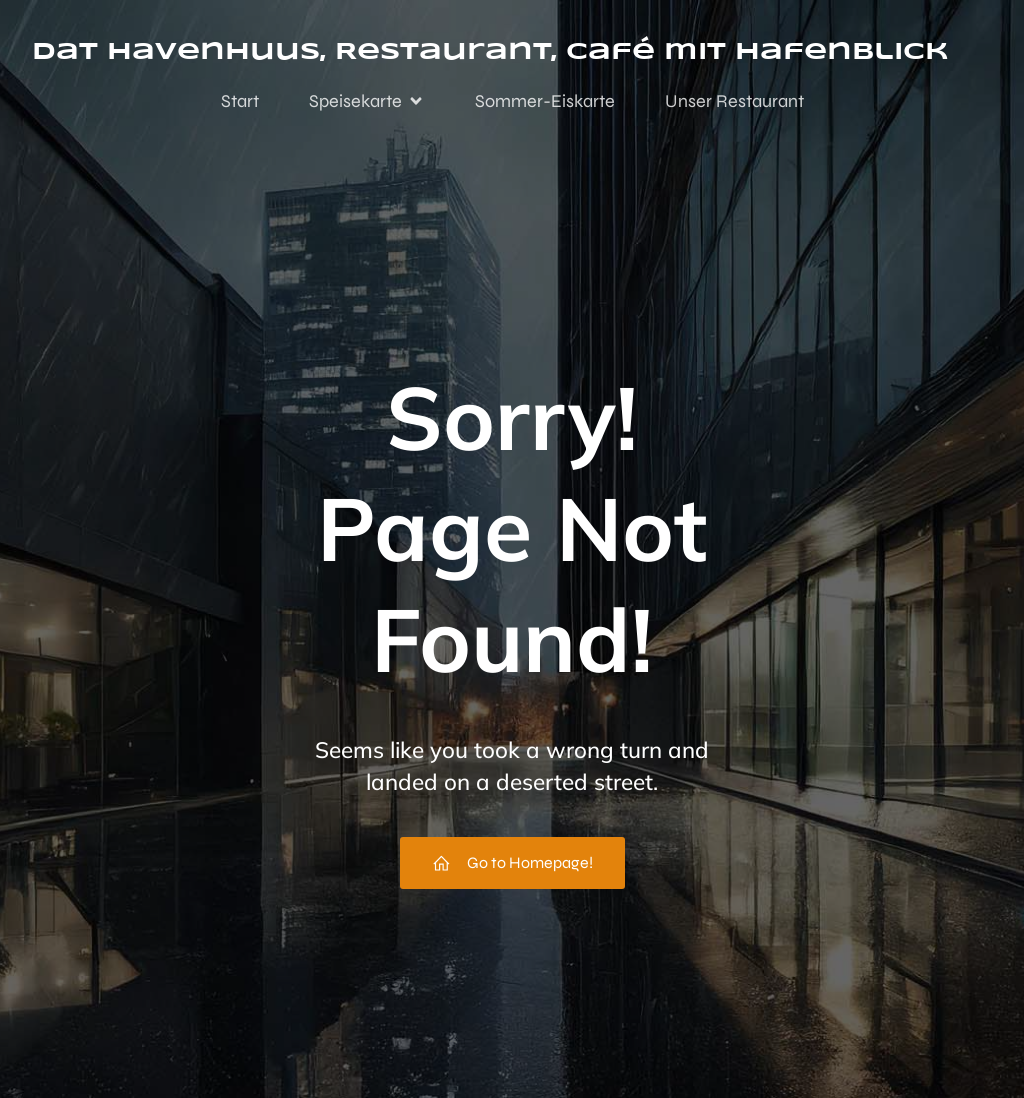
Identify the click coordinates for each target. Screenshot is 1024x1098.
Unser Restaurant (734, 103)
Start (240, 103)
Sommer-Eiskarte (545, 103)
